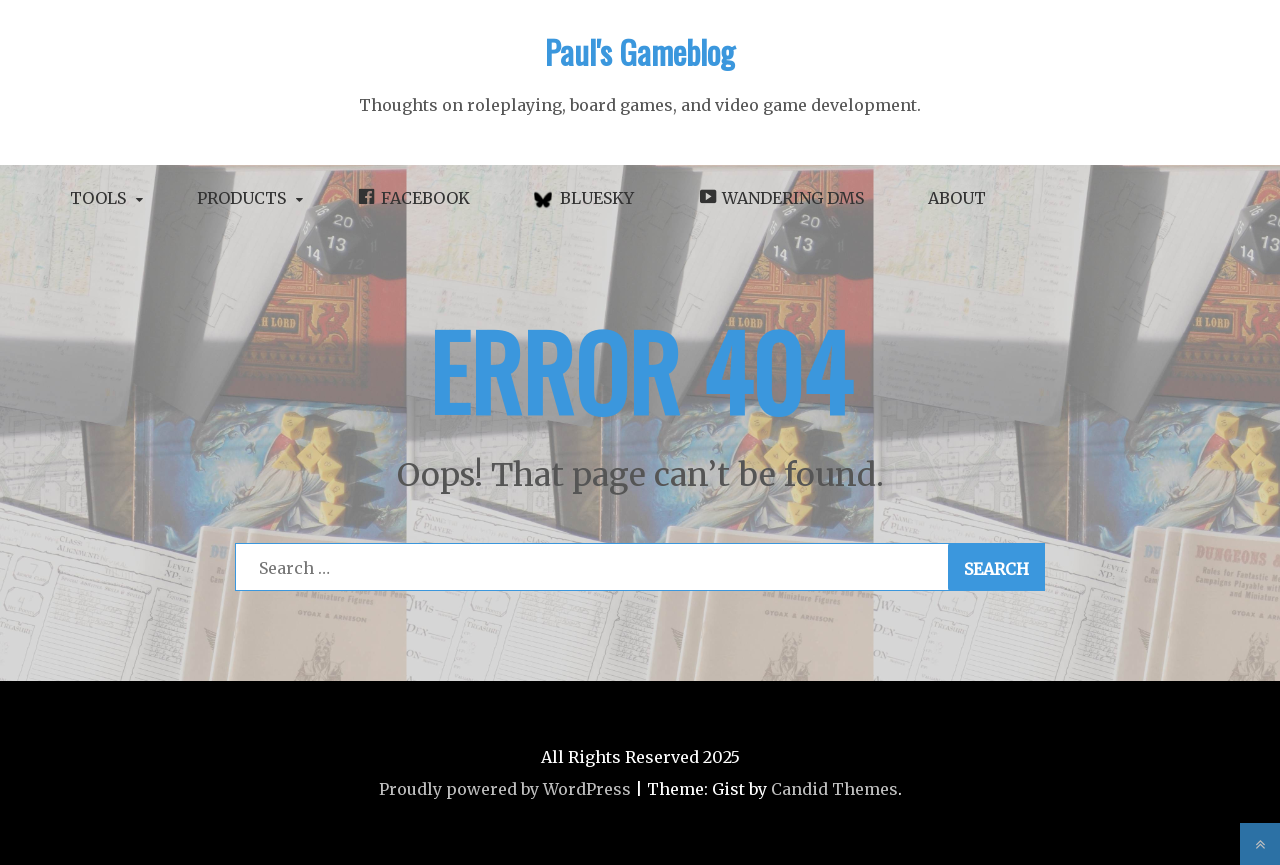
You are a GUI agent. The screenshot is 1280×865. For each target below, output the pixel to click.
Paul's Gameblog (640, 51)
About (957, 198)
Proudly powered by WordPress (505, 789)
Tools (98, 198)
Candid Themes (834, 789)
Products (241, 198)
